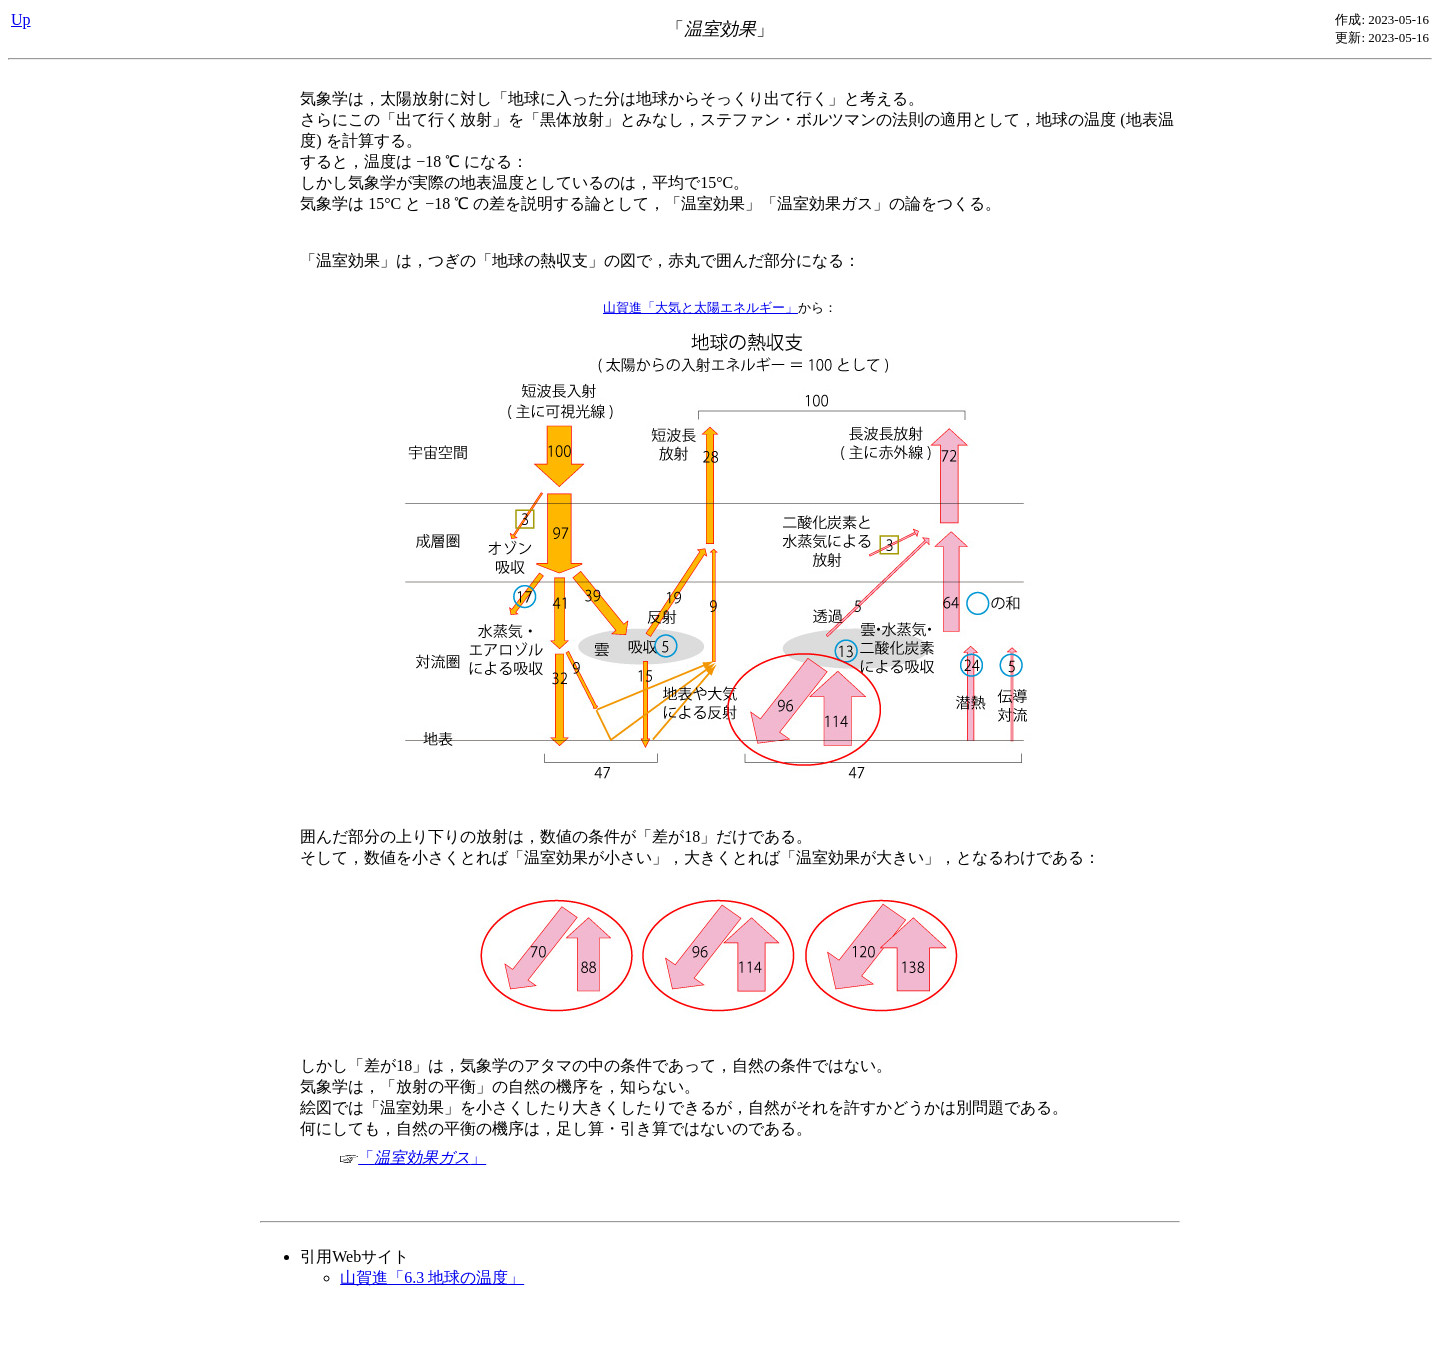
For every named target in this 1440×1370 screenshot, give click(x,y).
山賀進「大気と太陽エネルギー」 (700, 307)
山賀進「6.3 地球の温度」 (432, 1277)
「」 (413, 1157)
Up (21, 19)
